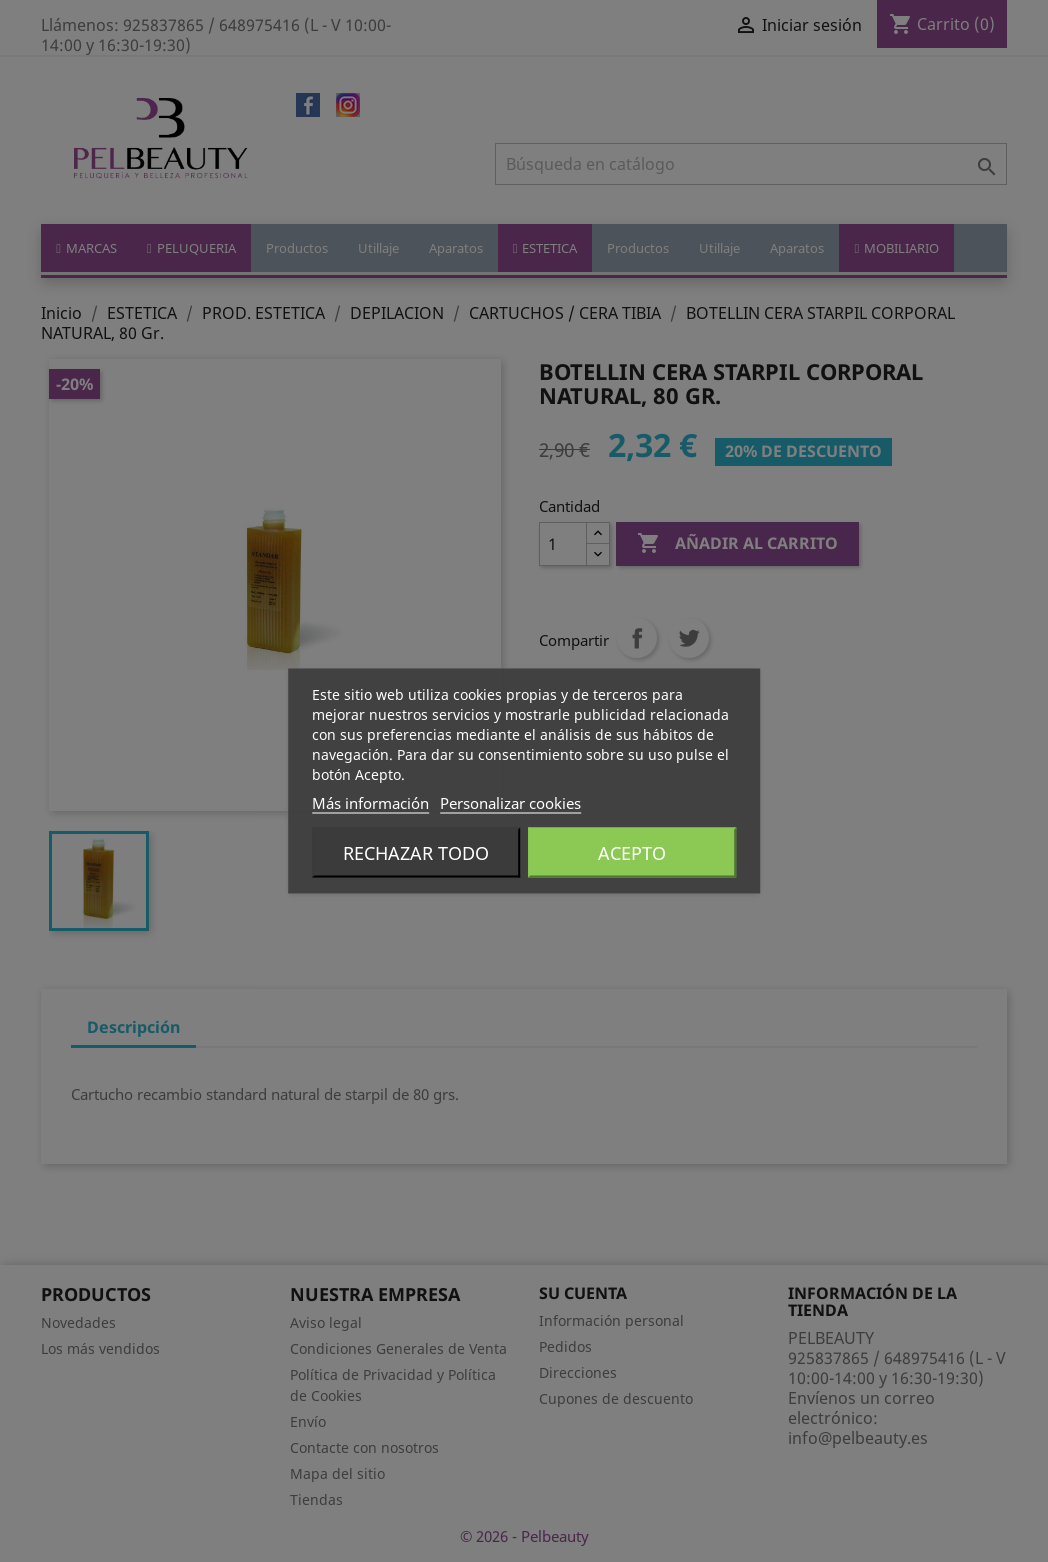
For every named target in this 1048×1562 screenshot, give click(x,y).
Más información (370, 803)
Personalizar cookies (510, 803)
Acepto (632, 853)
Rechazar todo (416, 853)
